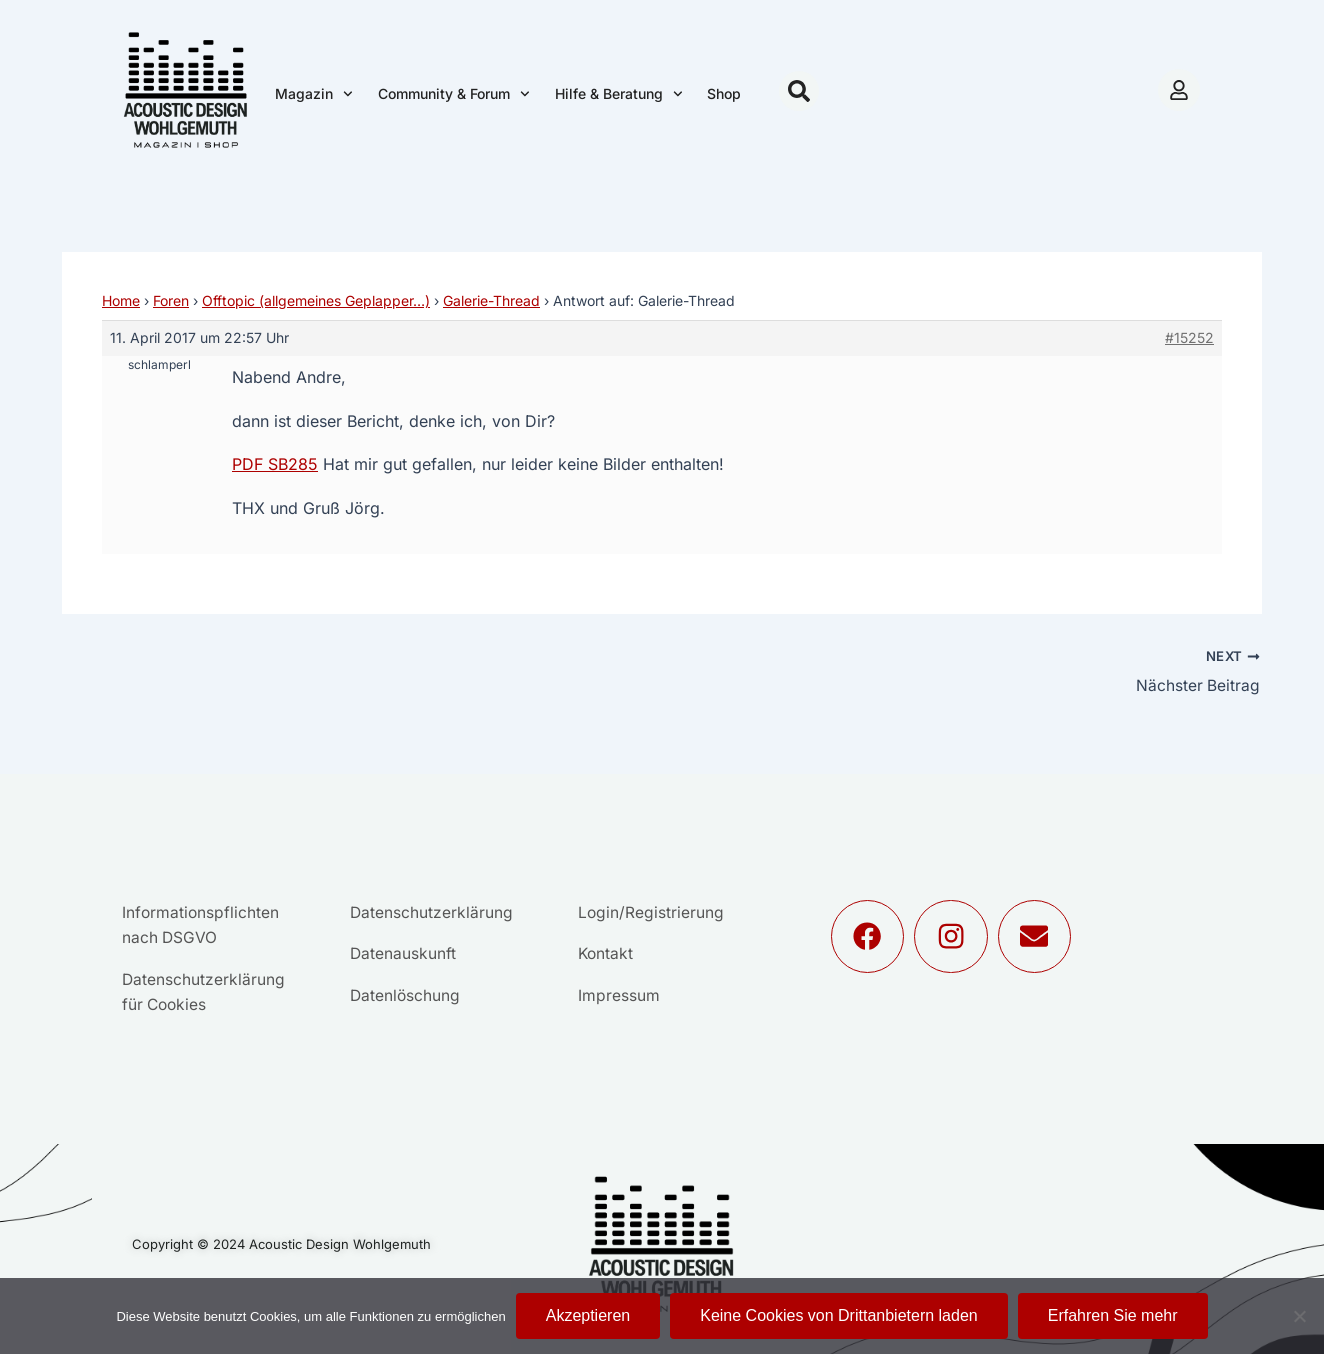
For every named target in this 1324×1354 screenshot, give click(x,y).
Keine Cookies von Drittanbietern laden (839, 1315)
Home (121, 300)
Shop (724, 93)
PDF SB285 (275, 464)
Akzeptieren (588, 1315)
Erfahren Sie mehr (1113, 1315)
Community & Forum (454, 94)
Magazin (314, 94)
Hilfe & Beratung (619, 94)
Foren (171, 300)
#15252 (1189, 337)
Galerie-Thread (491, 300)
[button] (799, 91)
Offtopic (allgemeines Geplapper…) (316, 300)
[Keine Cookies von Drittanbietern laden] (1299, 1316)
